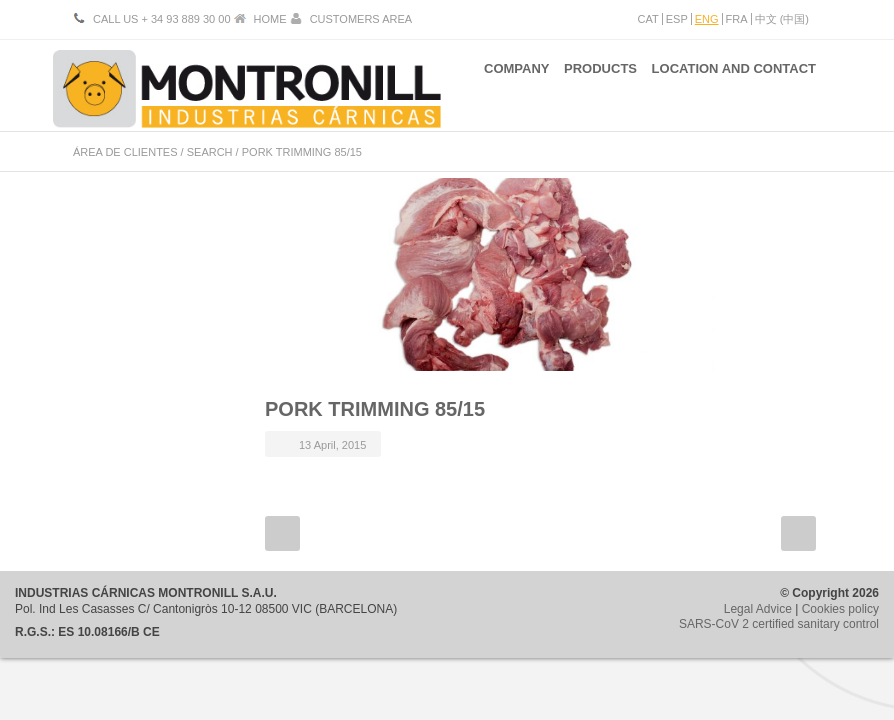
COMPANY (495, 88)
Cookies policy (840, 609)
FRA (737, 19)
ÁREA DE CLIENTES (125, 152)
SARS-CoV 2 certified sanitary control (779, 624)
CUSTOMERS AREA (361, 19)
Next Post (798, 533)
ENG (707, 19)
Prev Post (282, 533)
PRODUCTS (590, 88)
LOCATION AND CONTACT (734, 88)
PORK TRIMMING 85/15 (375, 409)
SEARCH (210, 152)
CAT (648, 19)
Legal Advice (758, 609)
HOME (270, 19)
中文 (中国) (782, 19)
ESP (677, 19)
